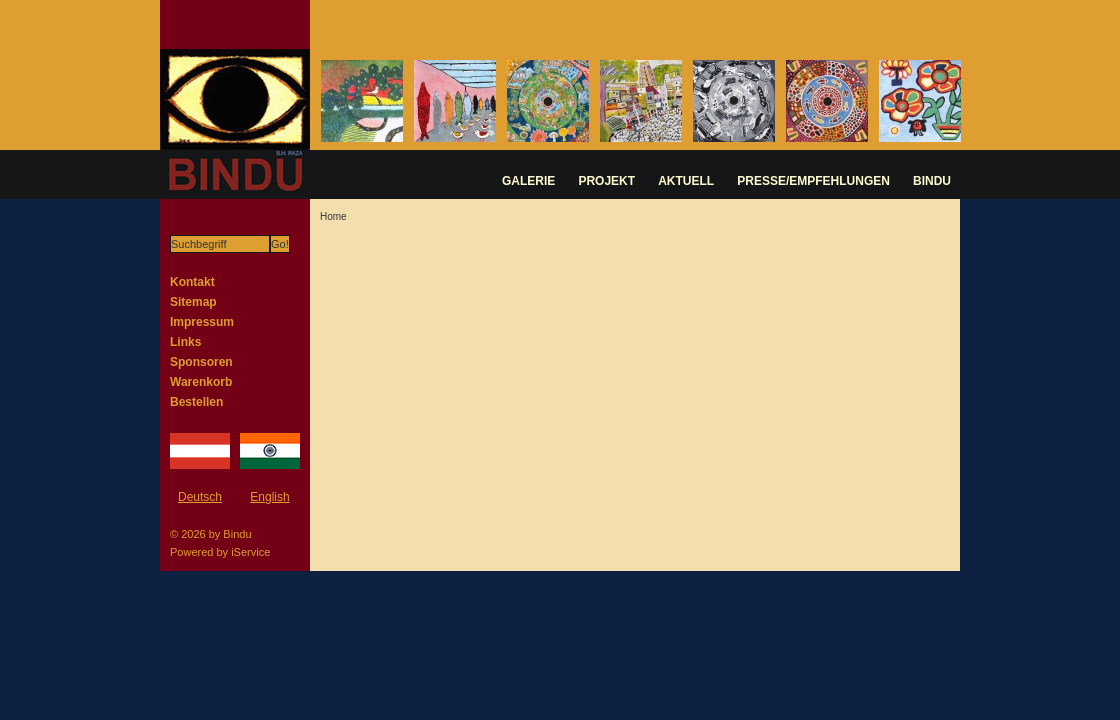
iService (250, 552)
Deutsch (200, 497)
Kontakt (192, 282)
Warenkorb (201, 382)
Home (333, 216)
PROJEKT (606, 181)
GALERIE (528, 181)
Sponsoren (201, 362)
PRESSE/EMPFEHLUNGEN (813, 181)
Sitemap (193, 302)
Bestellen (196, 402)
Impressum (202, 322)
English (269, 497)
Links (185, 342)
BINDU (932, 181)
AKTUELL (686, 181)
